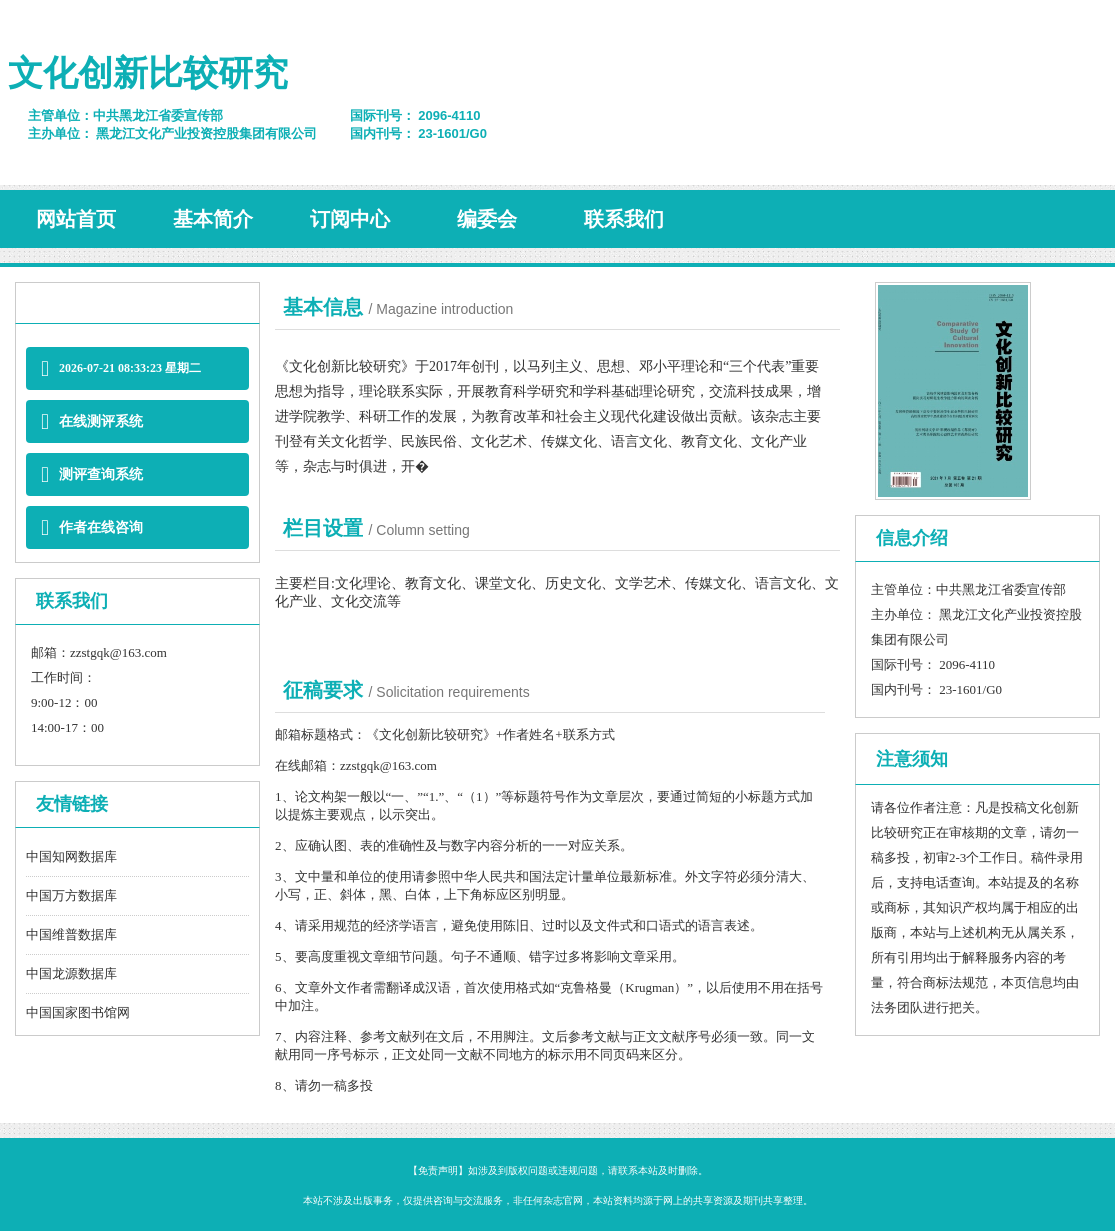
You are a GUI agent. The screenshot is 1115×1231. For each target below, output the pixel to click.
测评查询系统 (92, 474)
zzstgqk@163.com (118, 652)
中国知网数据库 (71, 856)
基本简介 (213, 219)
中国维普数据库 (71, 934)
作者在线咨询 (92, 527)
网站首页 (76, 219)
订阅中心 (350, 219)
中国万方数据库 (71, 895)
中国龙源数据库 (71, 973)
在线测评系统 (92, 421)
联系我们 (624, 219)
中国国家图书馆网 (78, 1012)
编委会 (487, 219)
